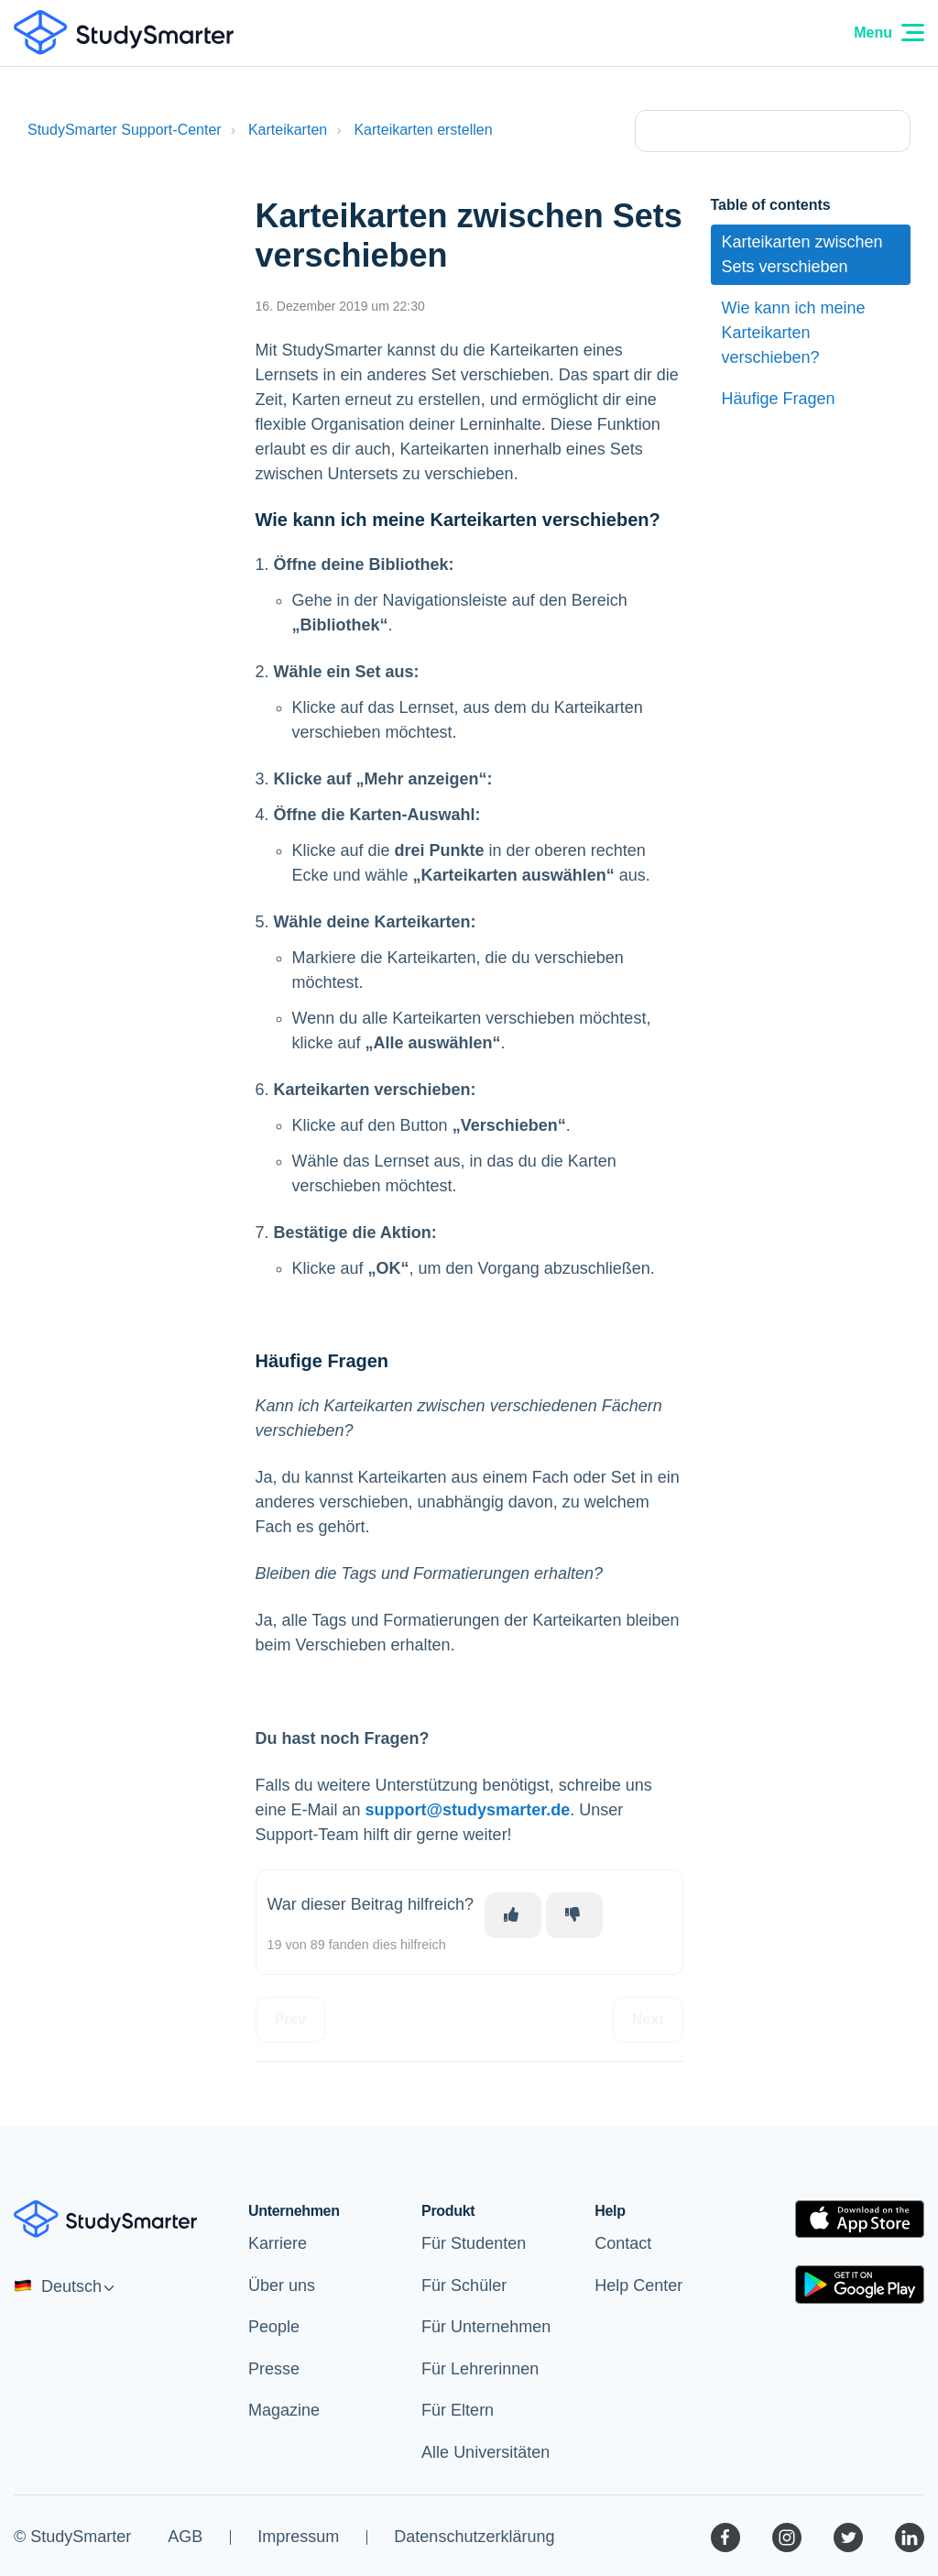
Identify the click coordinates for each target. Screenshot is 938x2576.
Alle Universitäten (485, 2452)
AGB (185, 2536)
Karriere (277, 2243)
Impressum (298, 2536)
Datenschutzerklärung (474, 2536)
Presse (274, 2369)
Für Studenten (473, 2243)
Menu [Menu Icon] (889, 32)
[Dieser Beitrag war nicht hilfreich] (574, 1915)
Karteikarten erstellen (423, 129)
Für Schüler (464, 2285)
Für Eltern (457, 2410)
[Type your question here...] (773, 131)
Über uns (281, 2285)
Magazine (284, 2410)
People (274, 2327)
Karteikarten (287, 129)
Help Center (638, 2285)
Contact (622, 2243)
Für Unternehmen (486, 2327)
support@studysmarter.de (468, 1810)
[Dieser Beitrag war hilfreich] (513, 1915)
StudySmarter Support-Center (124, 129)
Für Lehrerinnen (480, 2369)
